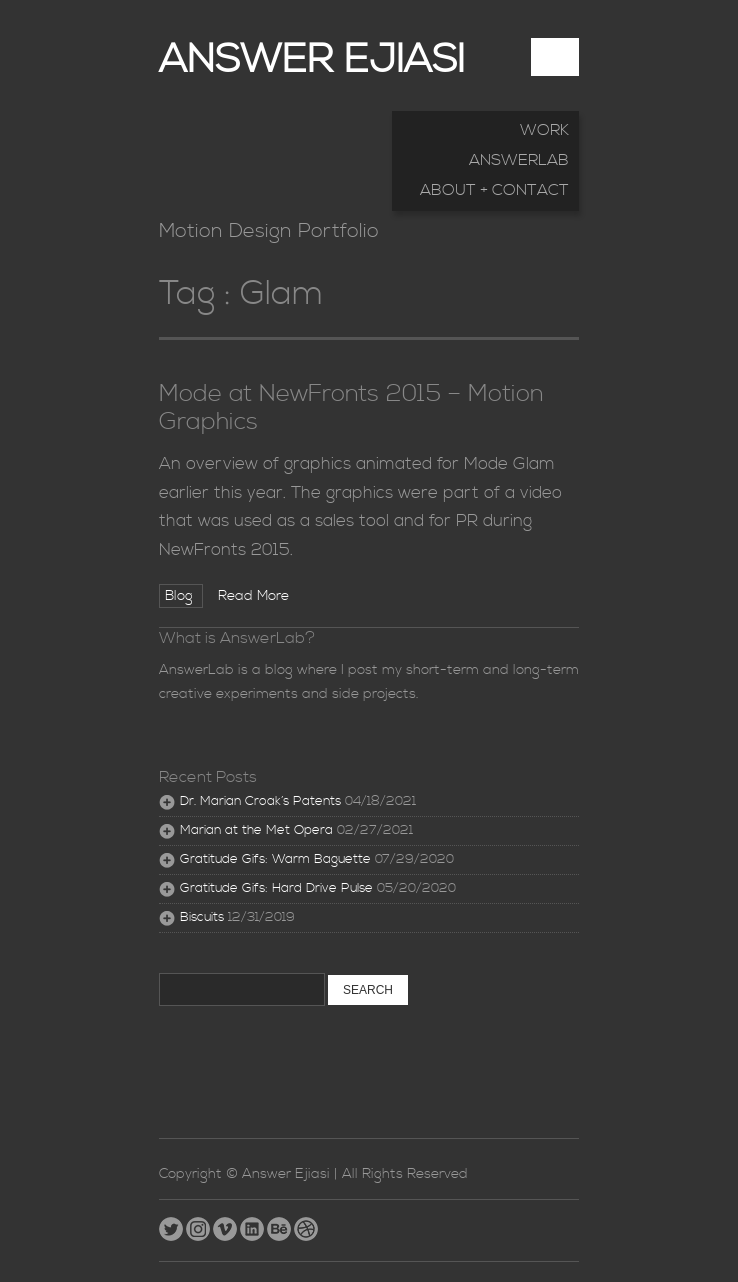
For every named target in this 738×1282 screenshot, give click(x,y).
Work (544, 130)
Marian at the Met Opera (256, 830)
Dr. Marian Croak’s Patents (260, 801)
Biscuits (202, 917)
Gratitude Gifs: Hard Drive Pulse (276, 888)
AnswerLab (519, 160)
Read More (253, 596)
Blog (181, 596)
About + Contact (494, 190)
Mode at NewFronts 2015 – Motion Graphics (351, 408)
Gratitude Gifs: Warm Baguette (275, 859)
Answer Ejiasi (312, 60)
